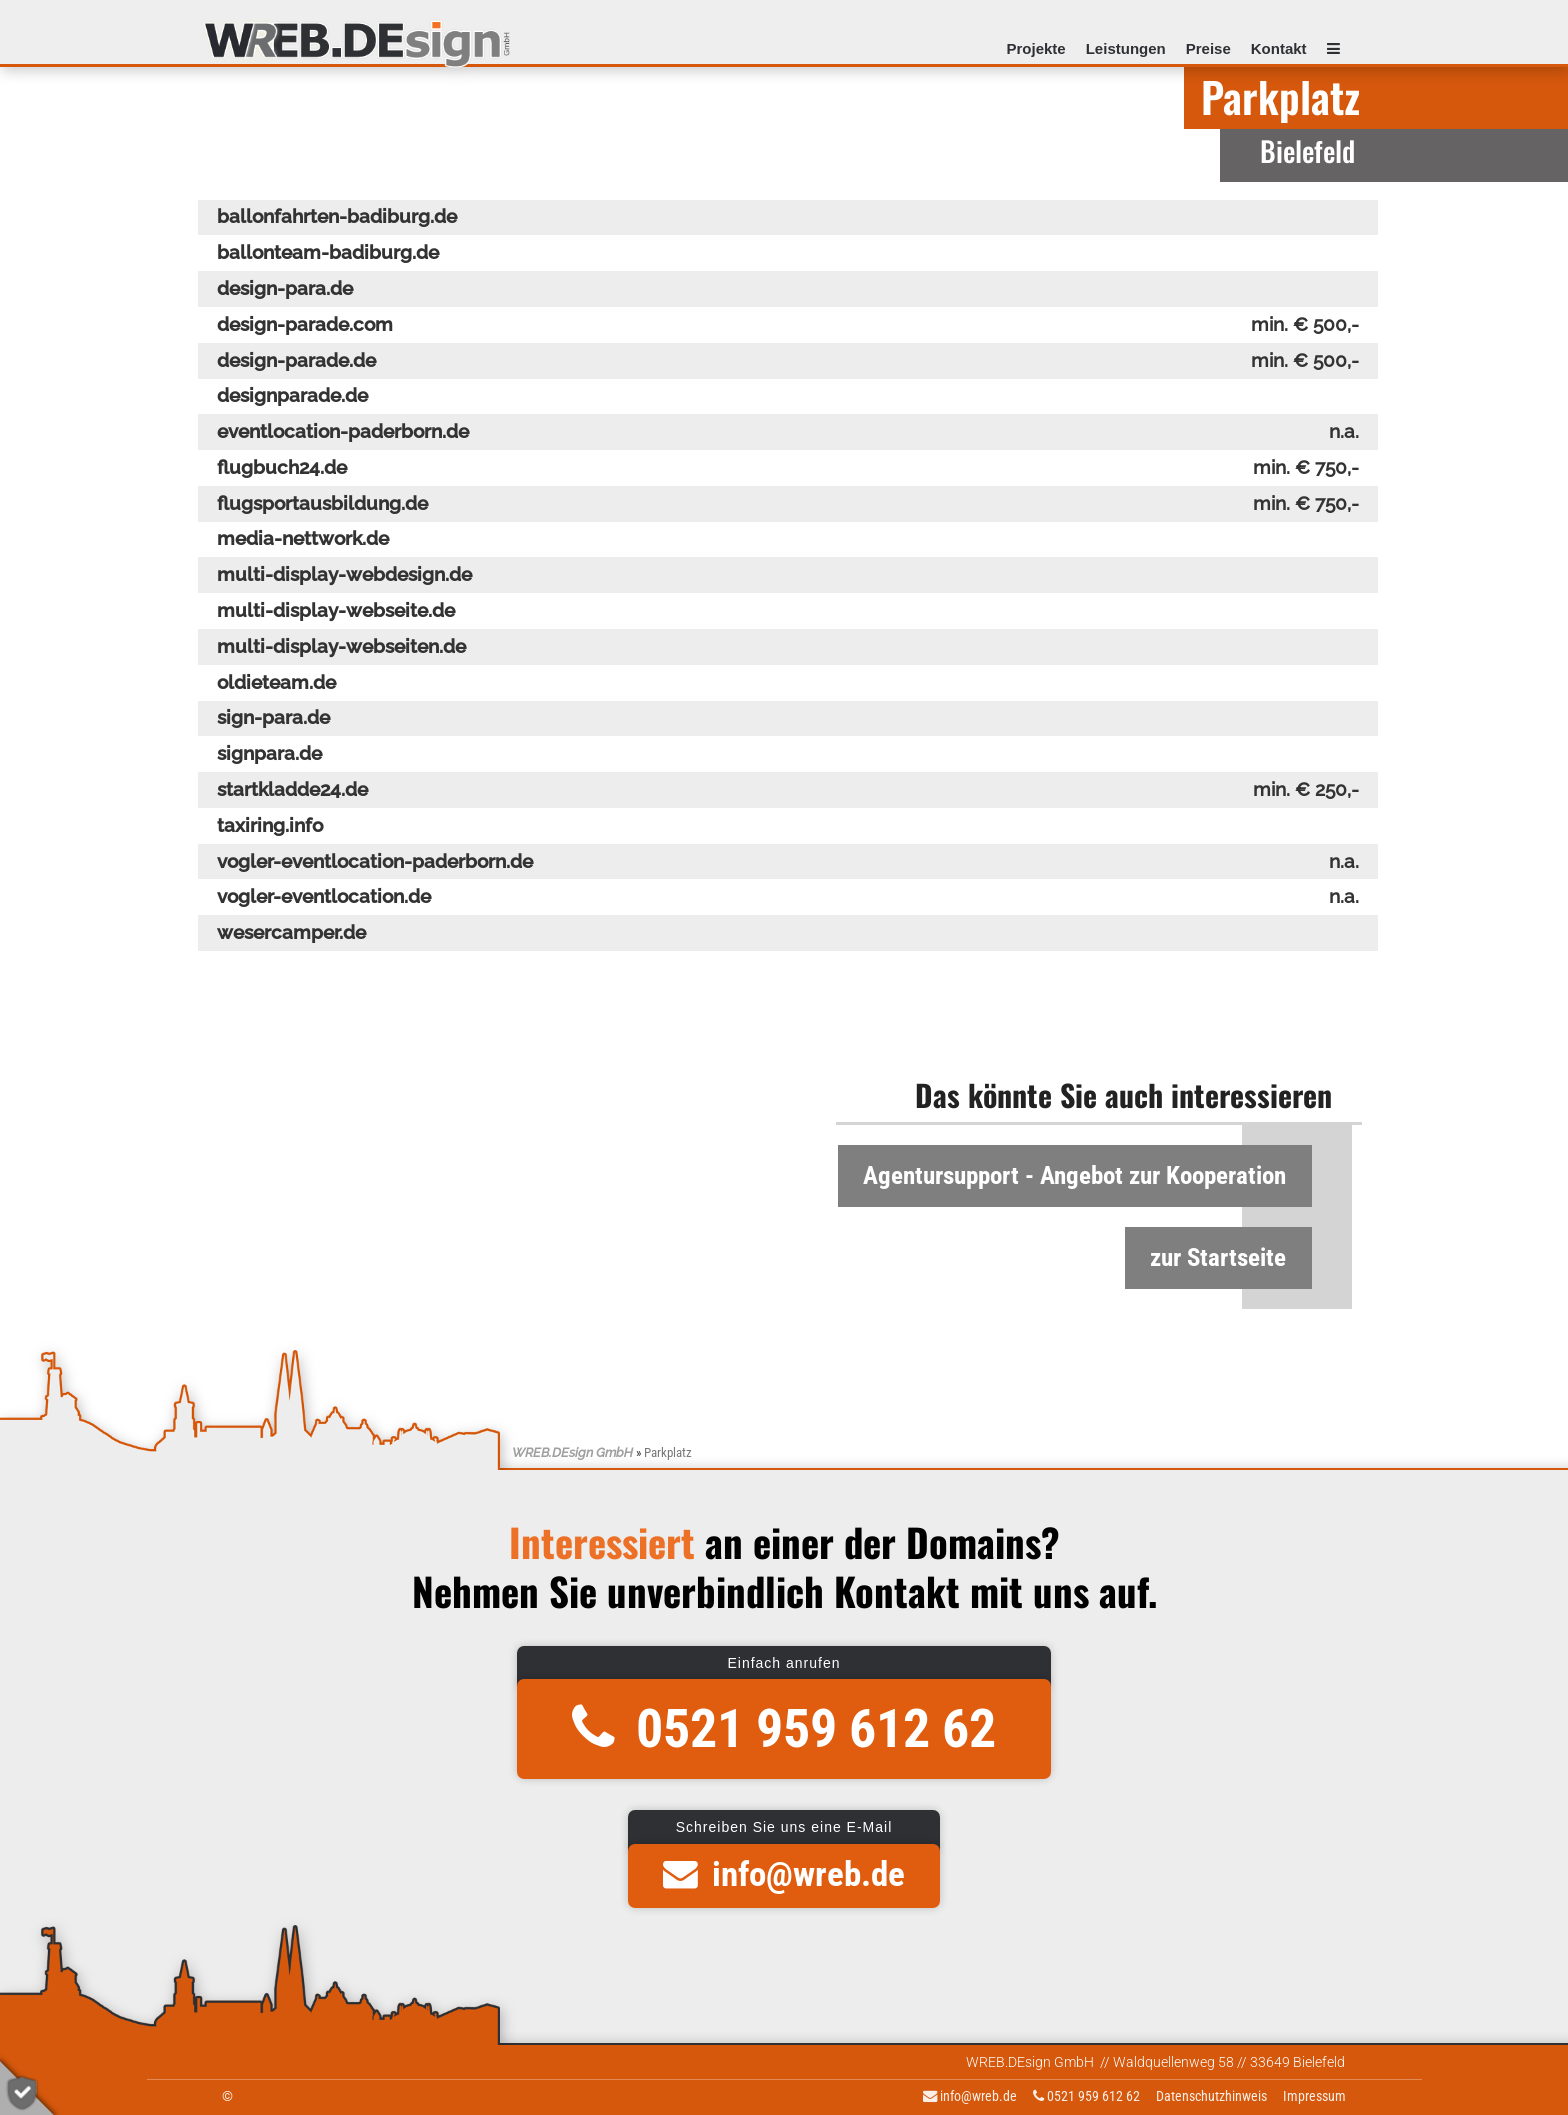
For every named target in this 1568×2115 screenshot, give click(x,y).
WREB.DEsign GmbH (572, 1452)
